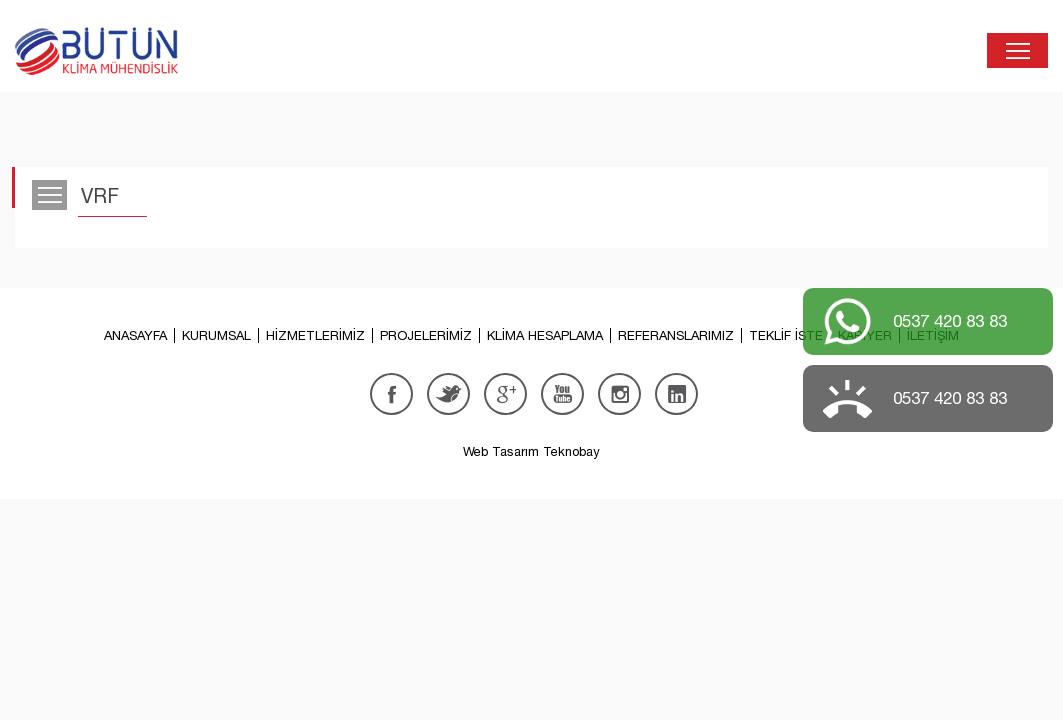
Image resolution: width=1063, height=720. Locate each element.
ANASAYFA (135, 335)
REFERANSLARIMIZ (676, 335)
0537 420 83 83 (950, 321)
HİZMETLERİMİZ (315, 335)
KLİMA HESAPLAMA (545, 335)
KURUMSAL (216, 335)
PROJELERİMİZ (426, 335)
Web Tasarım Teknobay (531, 451)
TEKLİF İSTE (786, 335)
